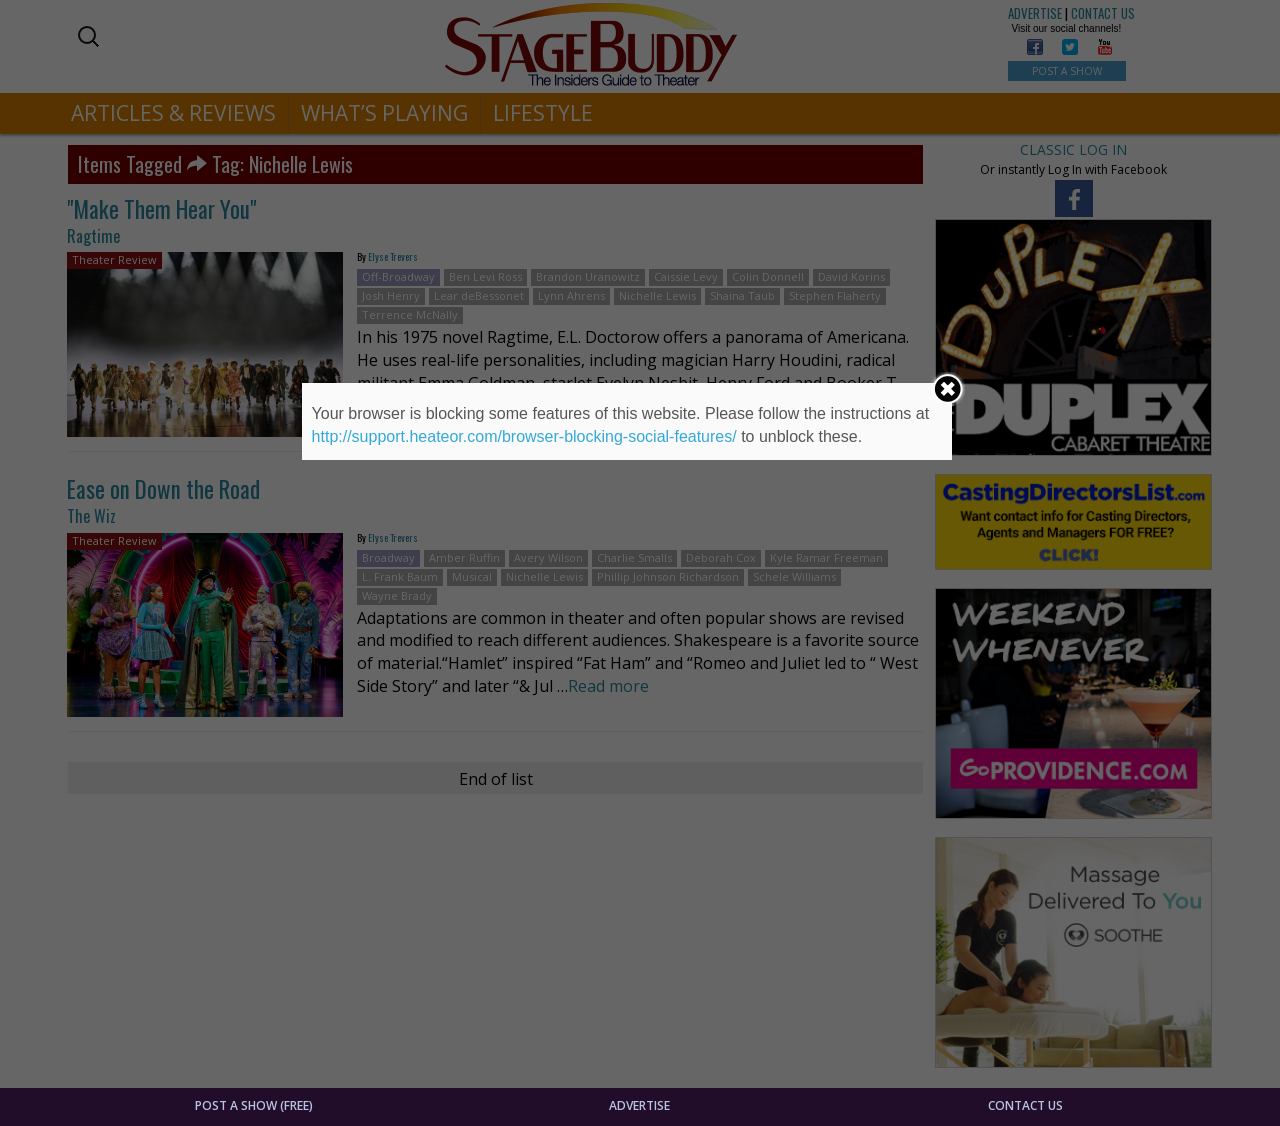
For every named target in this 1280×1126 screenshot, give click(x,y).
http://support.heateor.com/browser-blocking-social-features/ (524, 436)
